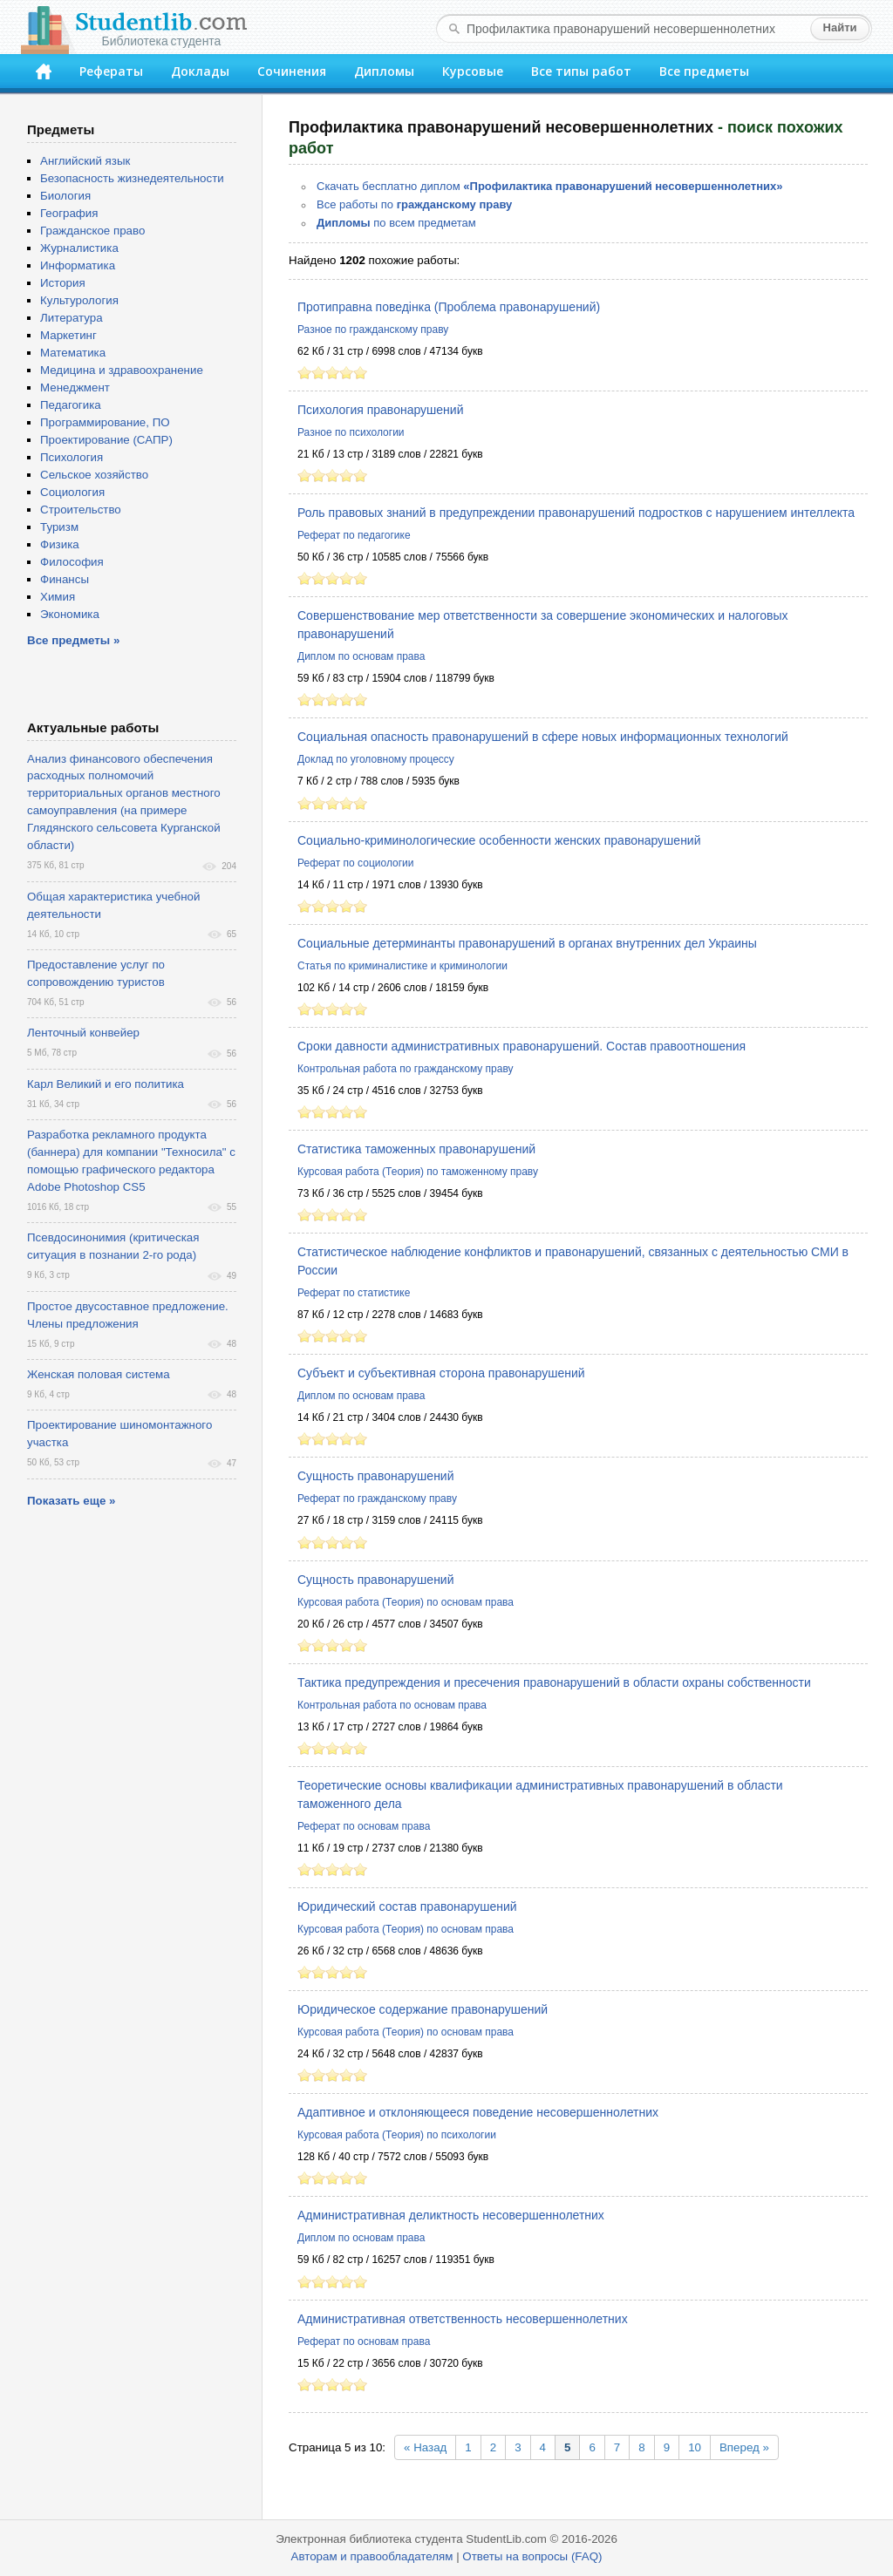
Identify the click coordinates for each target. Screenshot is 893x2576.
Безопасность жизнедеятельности (132, 178)
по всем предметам (396, 222)
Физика (59, 544)
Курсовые (472, 71)
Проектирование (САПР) (106, 439)
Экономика (69, 614)
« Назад (425, 2447)
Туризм (59, 527)
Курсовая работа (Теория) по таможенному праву (417, 1172)
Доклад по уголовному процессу (375, 759)
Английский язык (85, 160)
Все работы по (414, 204)
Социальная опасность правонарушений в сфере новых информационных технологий (542, 737)
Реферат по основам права (363, 1826)
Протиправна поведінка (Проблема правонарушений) (448, 307)
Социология (72, 492)
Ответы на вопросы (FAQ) (532, 2556)
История (62, 282)
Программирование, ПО (105, 422)
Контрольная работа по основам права (392, 1705)
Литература (71, 317)
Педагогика (70, 404)
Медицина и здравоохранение (121, 370)
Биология (65, 195)
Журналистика (79, 248)
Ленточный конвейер (83, 1032)
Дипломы (384, 71)
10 (694, 2447)
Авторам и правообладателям (372, 2556)
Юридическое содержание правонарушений (422, 2009)
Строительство (80, 509)
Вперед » (744, 2447)
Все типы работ (581, 71)
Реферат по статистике (353, 1293)
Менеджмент (75, 387)
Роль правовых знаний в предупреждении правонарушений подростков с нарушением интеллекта (576, 513)
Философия (72, 561)
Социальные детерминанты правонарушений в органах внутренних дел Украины (527, 943)
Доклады (200, 71)
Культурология (79, 300)
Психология (71, 457)
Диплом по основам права (361, 656)
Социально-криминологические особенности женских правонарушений (499, 840)
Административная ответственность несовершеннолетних (462, 2319)
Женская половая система (98, 1374)
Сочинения (291, 71)
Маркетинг (68, 335)
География (69, 213)
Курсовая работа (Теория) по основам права (405, 1602)
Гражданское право (92, 230)
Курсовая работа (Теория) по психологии (396, 2135)
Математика (73, 352)
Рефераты (111, 71)
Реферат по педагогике (354, 535)
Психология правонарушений (380, 410)
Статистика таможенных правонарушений (416, 1149)
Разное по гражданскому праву (372, 329)
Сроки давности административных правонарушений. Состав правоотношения (521, 1046)
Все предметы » (73, 640)
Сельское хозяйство (94, 474)
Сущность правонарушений (375, 1476)
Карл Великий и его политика (105, 1084)
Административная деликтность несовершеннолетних (450, 2215)
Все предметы (704, 71)
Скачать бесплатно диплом (550, 186)
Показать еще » (71, 1500)
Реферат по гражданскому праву (377, 1498)
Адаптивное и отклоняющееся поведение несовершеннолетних (477, 2112)
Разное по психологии (351, 432)
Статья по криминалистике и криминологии (402, 966)
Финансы (64, 579)
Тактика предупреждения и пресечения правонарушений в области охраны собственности (554, 1682)
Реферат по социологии (355, 863)
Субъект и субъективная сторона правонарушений (441, 1373)
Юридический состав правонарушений (407, 1906)
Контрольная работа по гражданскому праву (405, 1069)
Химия (57, 596)
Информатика (77, 265)
